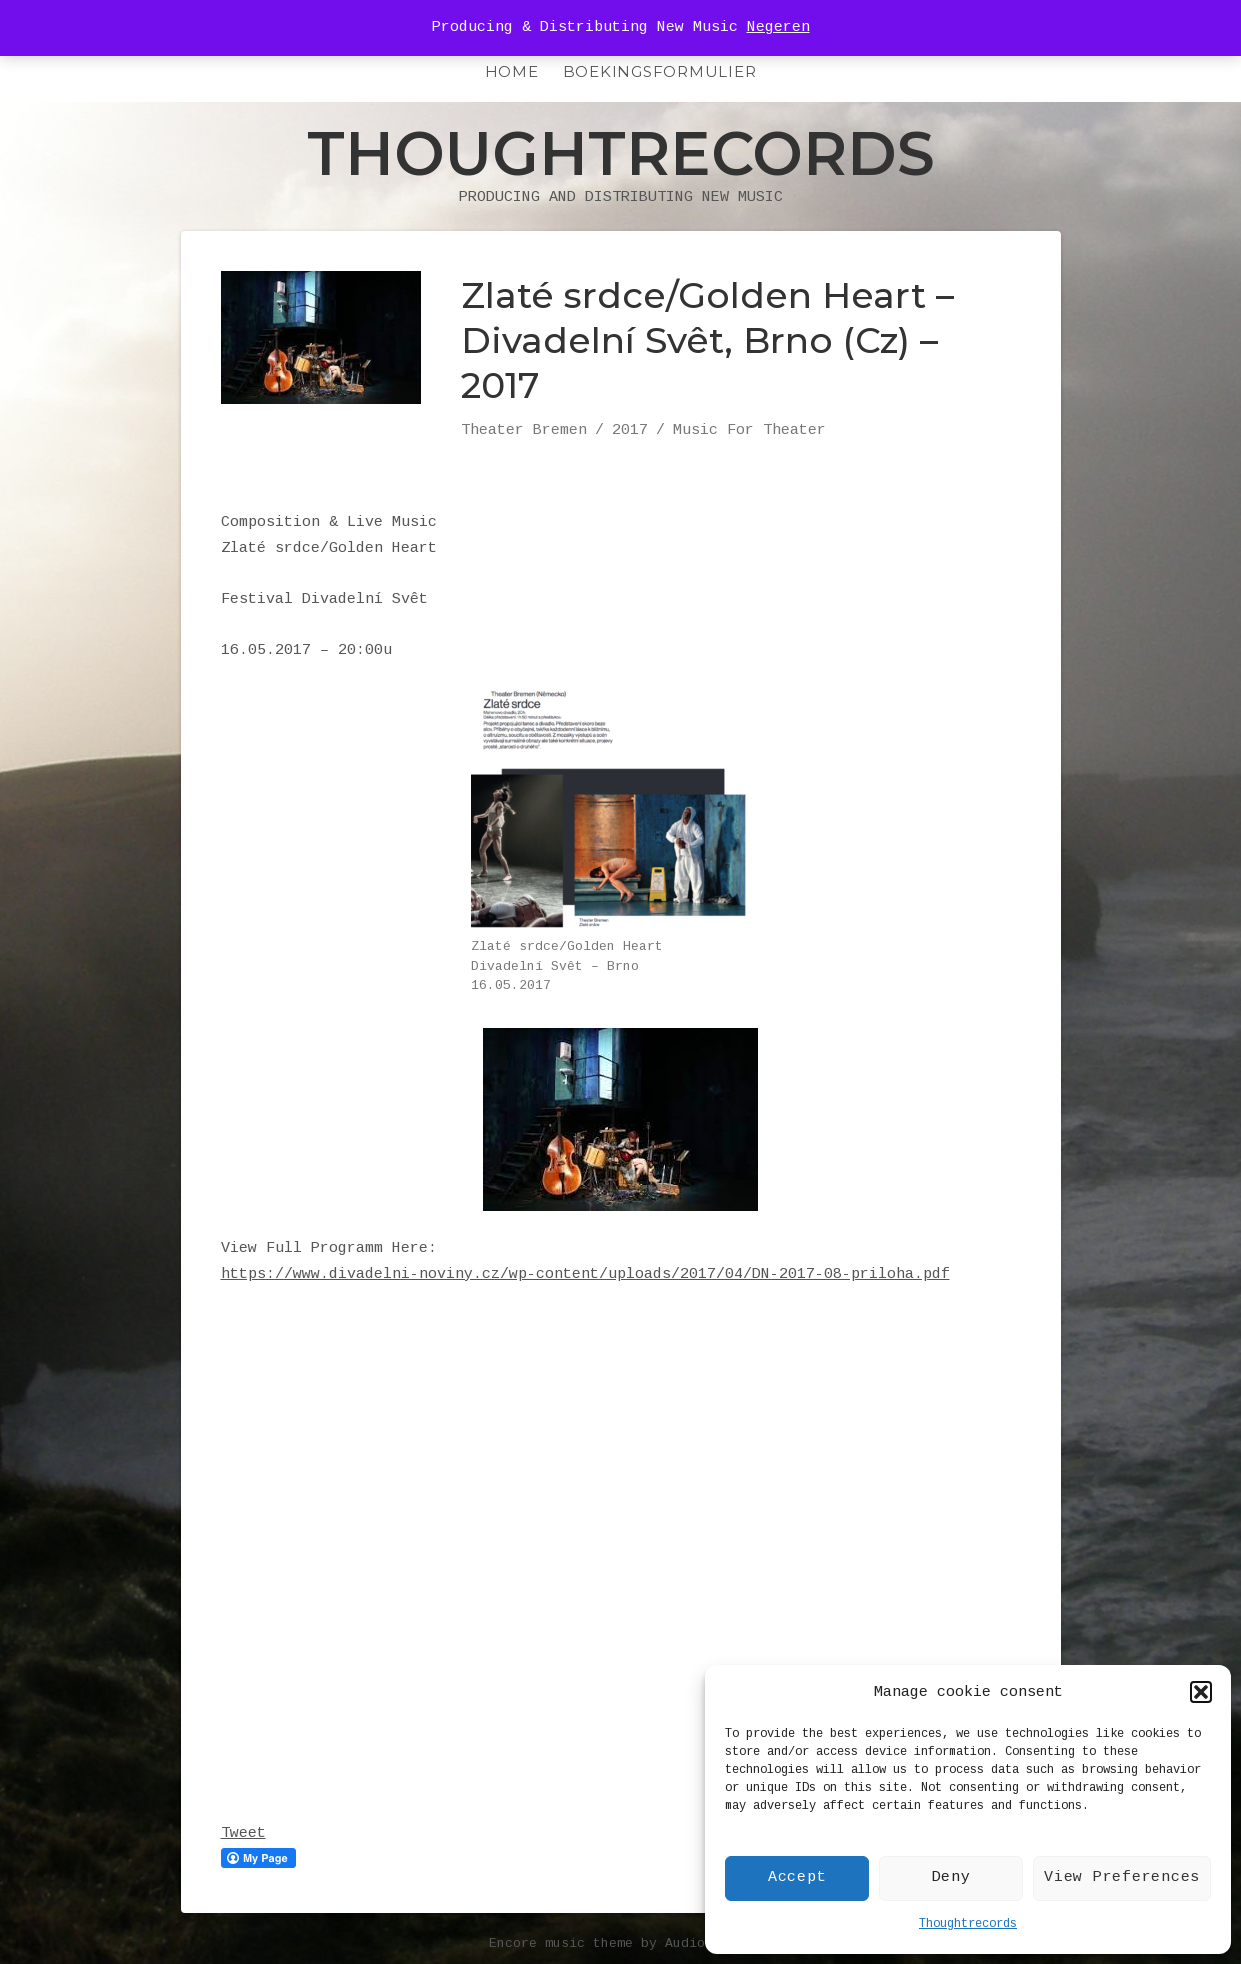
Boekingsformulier (660, 71)
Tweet (243, 1833)
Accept (797, 1877)
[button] (1201, 1692)
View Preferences (1122, 1877)
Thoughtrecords (968, 1924)
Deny (951, 1877)
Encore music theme (561, 1943)
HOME (512, 71)
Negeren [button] (778, 27)
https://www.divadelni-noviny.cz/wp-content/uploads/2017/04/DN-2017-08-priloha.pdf (585, 1274)
